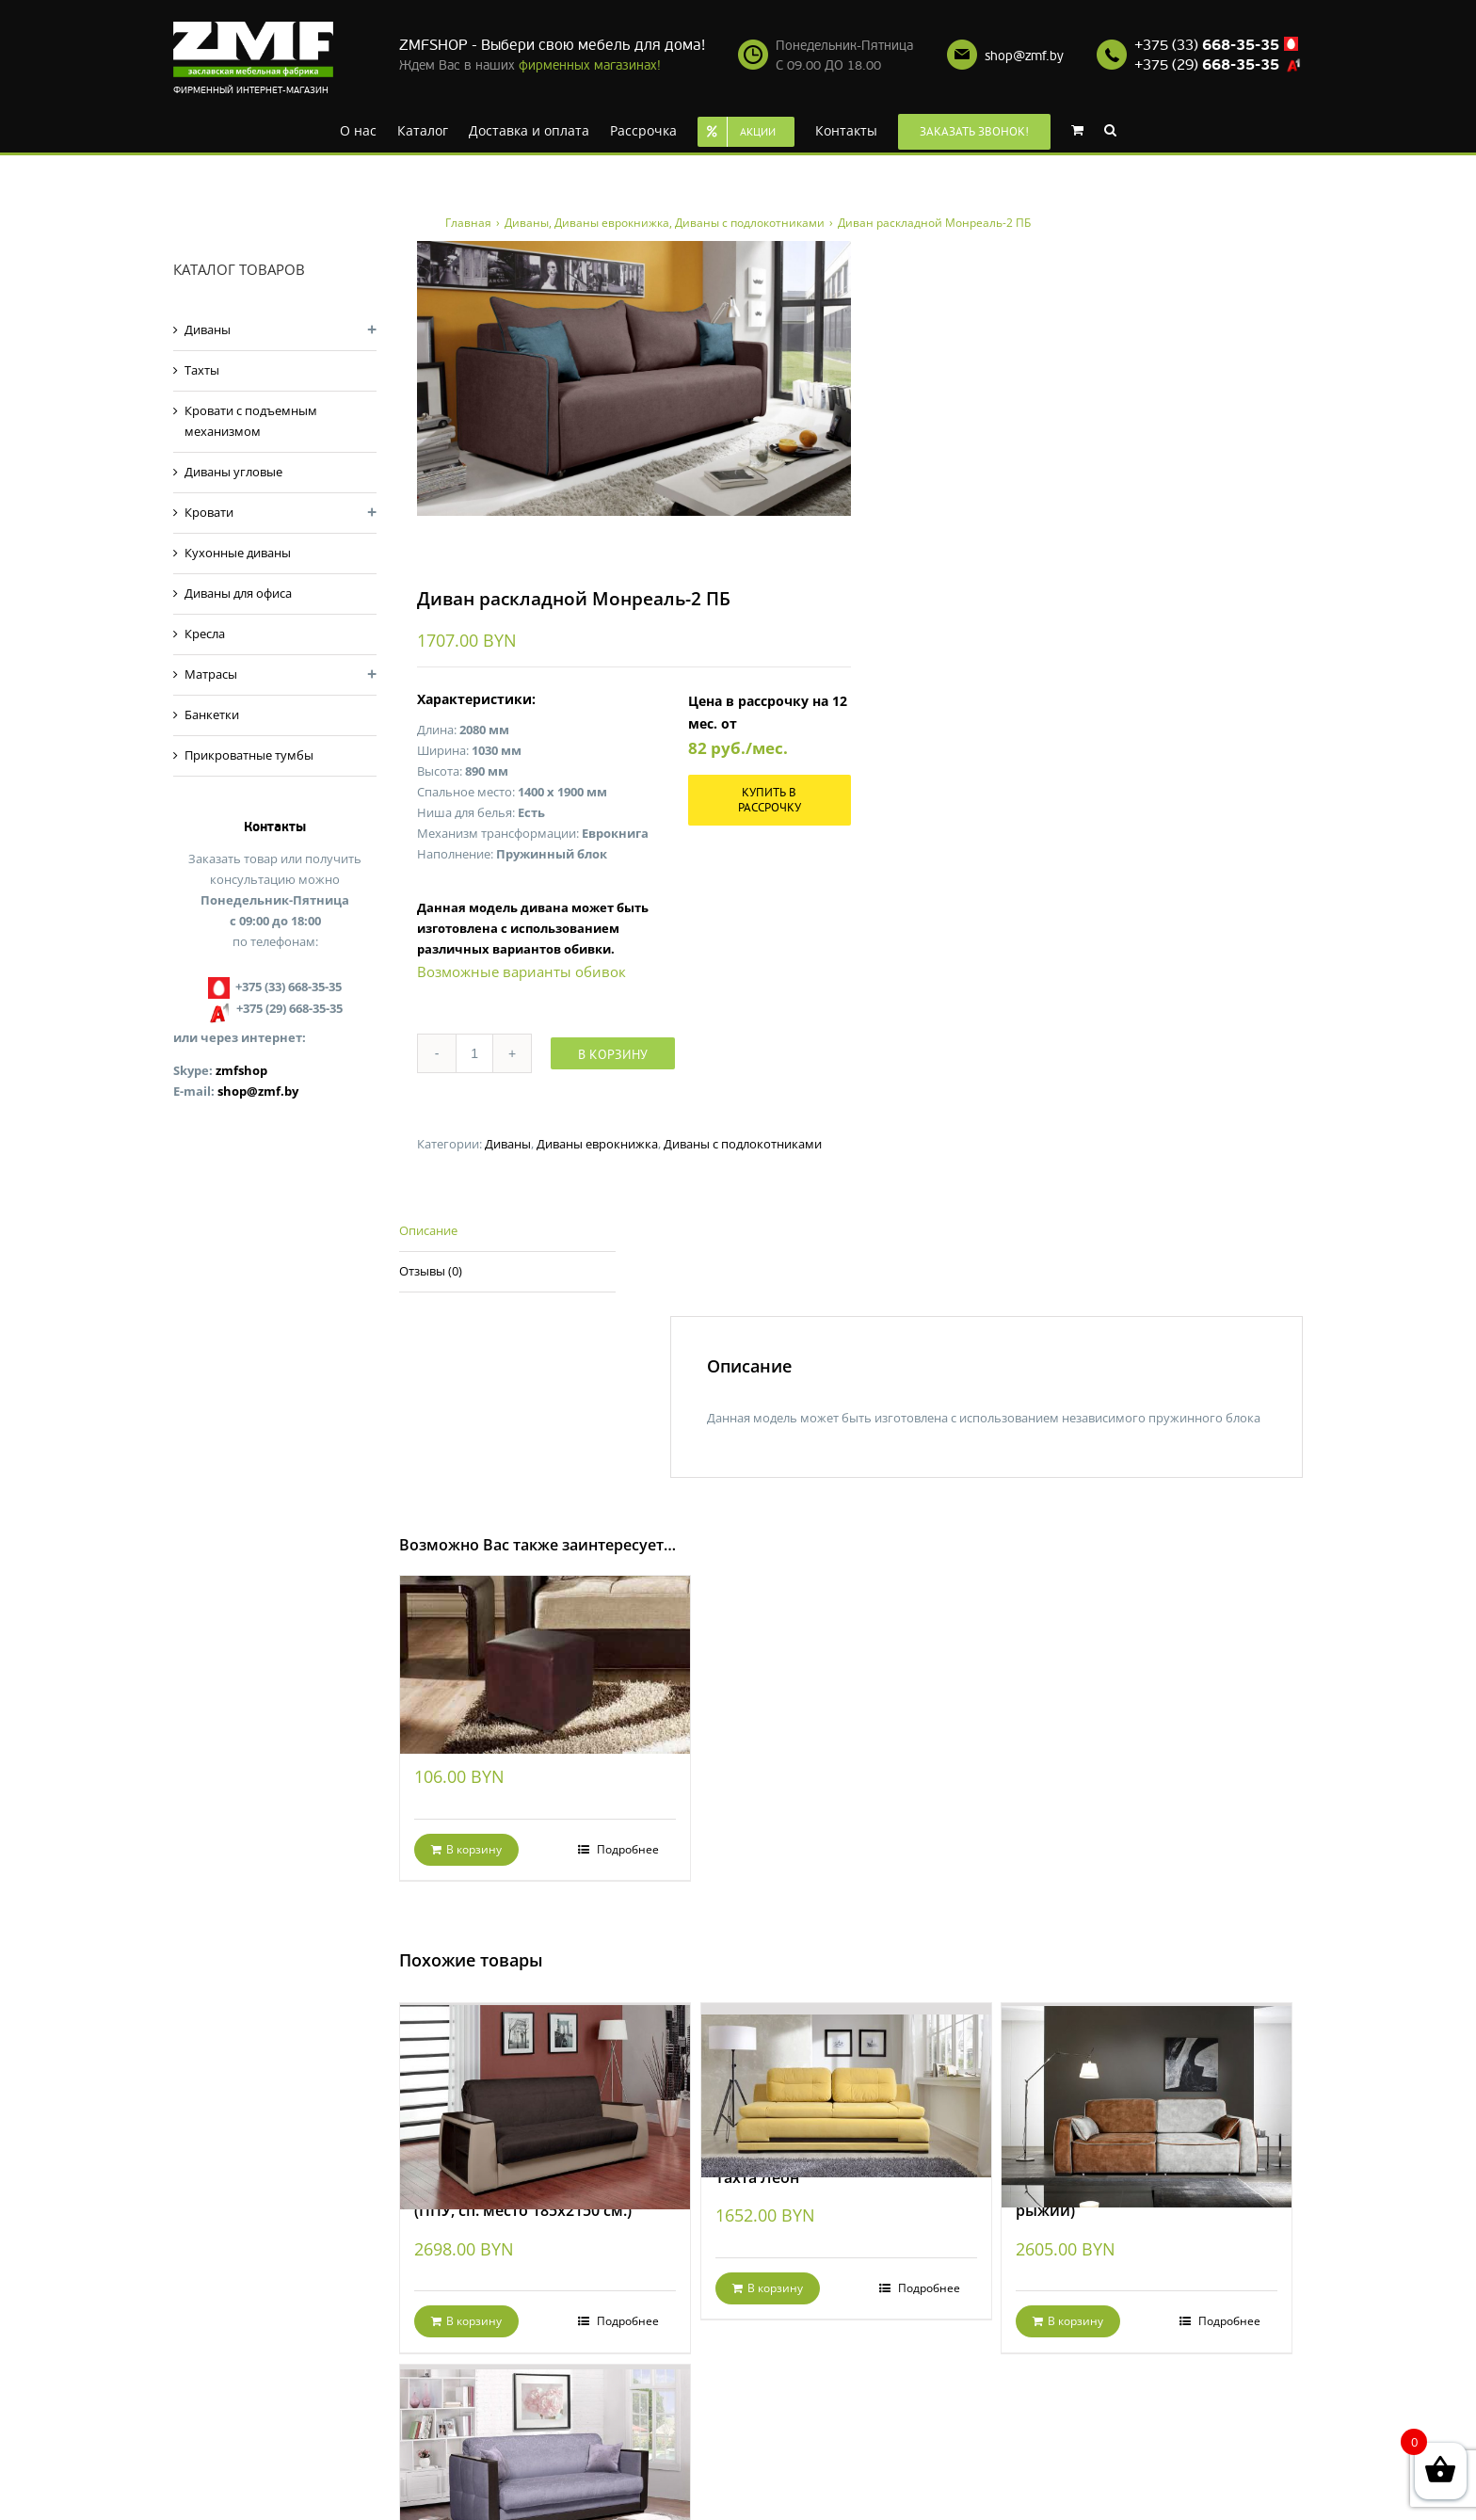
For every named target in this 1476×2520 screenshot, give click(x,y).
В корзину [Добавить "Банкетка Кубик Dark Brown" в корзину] (474, 1849)
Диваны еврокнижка (597, 1143)
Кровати (208, 512)
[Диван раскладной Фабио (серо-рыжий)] (1147, 2081)
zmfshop (241, 1070)
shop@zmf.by (1024, 56)
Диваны (508, 1143)
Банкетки (211, 714)
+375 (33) (1206, 45)
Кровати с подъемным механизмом (250, 421)
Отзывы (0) (430, 1270)
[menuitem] (358, 128)
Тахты (201, 369)
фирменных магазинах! (590, 65)
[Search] (1110, 128)
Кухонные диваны (237, 552)
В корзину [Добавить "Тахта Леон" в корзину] (775, 2288)
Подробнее (626, 1849)
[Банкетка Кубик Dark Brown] (545, 1642)
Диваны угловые (233, 471)
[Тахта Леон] (846, 2075)
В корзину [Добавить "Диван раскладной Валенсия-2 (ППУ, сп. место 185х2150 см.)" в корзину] (474, 2321)
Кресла (204, 633)
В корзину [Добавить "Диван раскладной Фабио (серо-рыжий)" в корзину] (1075, 2321)
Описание (428, 1230)
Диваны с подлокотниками (743, 1143)
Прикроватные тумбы (248, 754)
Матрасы (210, 674)
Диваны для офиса (238, 593)
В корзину (613, 1054)
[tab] (507, 1232)
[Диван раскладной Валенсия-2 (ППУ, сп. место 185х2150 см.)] (545, 2081)
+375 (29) (1206, 65)
